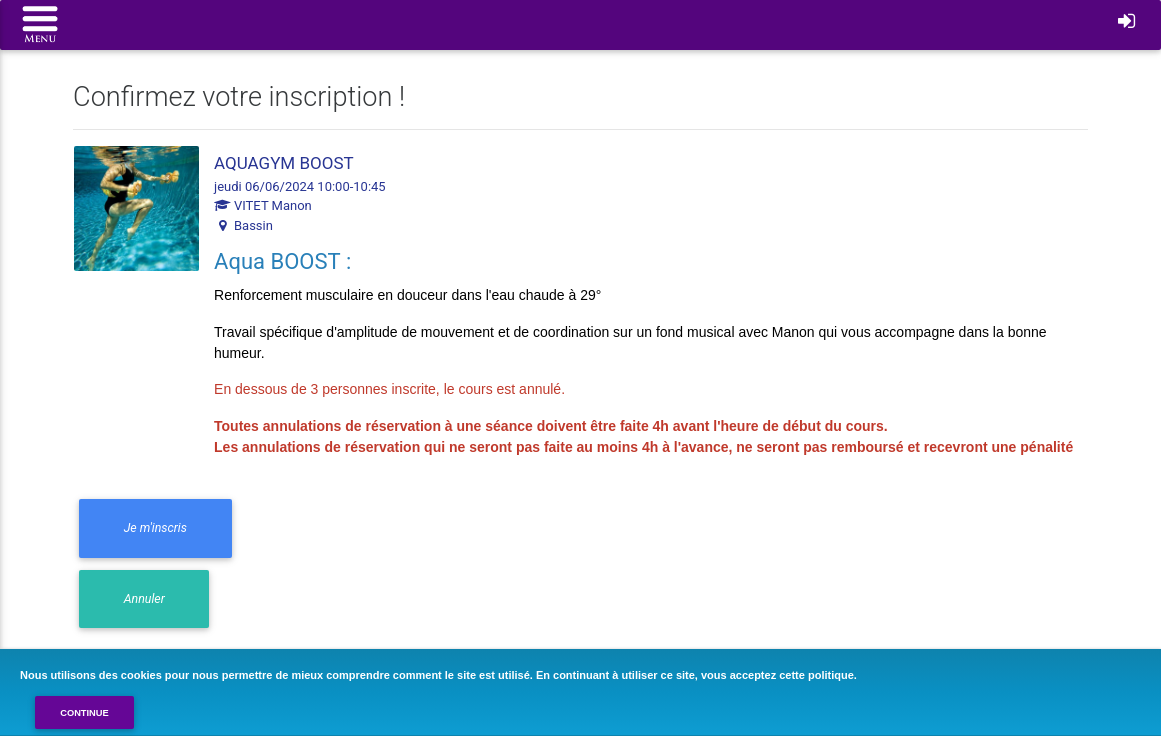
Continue (84, 713)
